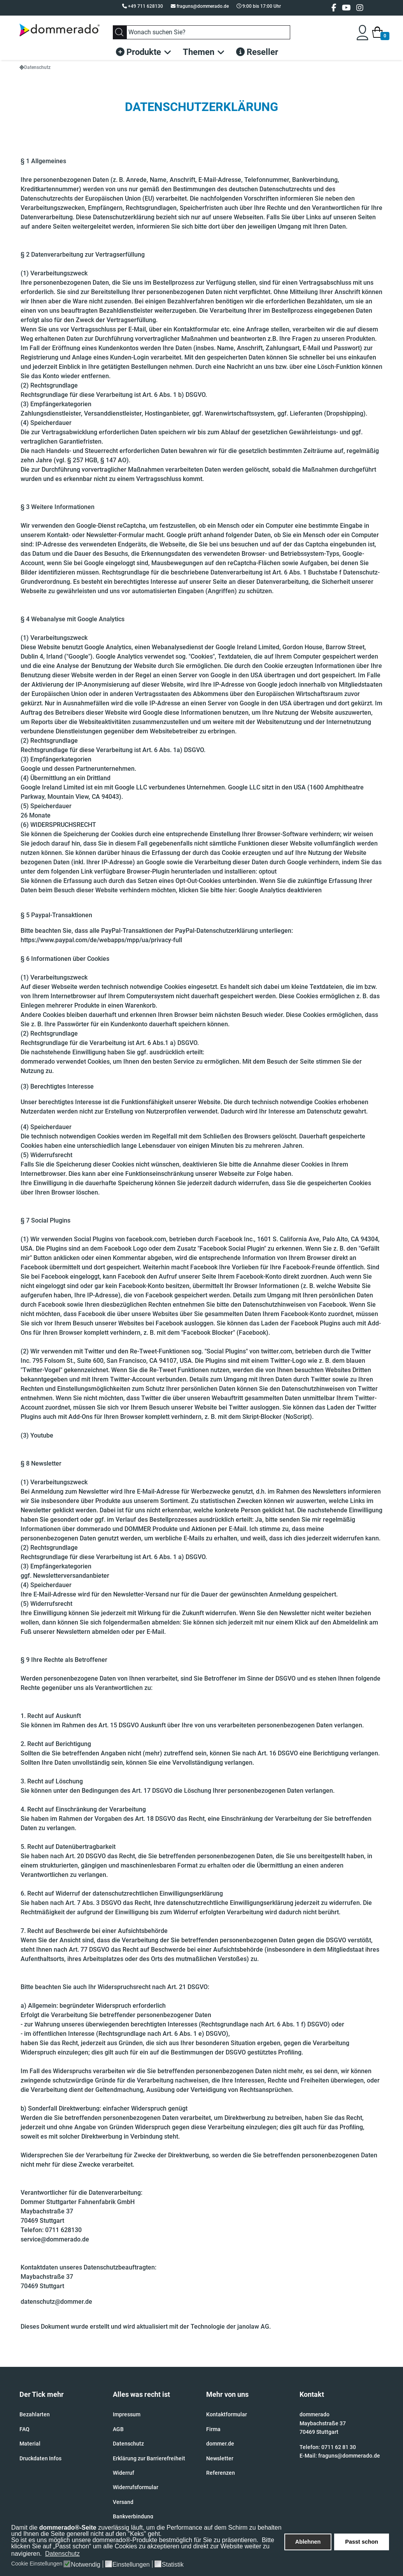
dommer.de (220, 2443)
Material (29, 2443)
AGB (118, 2429)
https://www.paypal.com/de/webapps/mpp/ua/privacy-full (101, 940)
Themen (198, 52)
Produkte (138, 52)
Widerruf (123, 2473)
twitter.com (276, 1351)
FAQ (24, 2429)
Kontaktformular (226, 2414)
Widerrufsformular (135, 2487)
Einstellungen (131, 2565)
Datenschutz (128, 2443)
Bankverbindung (133, 2516)
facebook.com (146, 1239)
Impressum (126, 2414)
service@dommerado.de (55, 2239)
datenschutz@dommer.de (56, 2301)
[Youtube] (346, 7)
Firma (213, 2429)
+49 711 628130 (145, 6)
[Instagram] (359, 7)
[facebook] (333, 7)
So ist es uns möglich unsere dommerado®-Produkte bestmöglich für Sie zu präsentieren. (135, 2540)
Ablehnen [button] (308, 2542)
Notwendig (85, 2565)
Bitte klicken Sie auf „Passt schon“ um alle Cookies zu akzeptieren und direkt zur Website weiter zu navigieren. (142, 2547)
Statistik (173, 2565)
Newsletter (219, 2458)
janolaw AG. (254, 2326)
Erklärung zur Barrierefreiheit (149, 2458)
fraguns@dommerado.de (203, 6)
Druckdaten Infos (40, 2458)
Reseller (257, 52)
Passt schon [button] (361, 2542)
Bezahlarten (34, 2414)
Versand (123, 2502)
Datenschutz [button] (62, 2553)
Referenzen (220, 2473)
